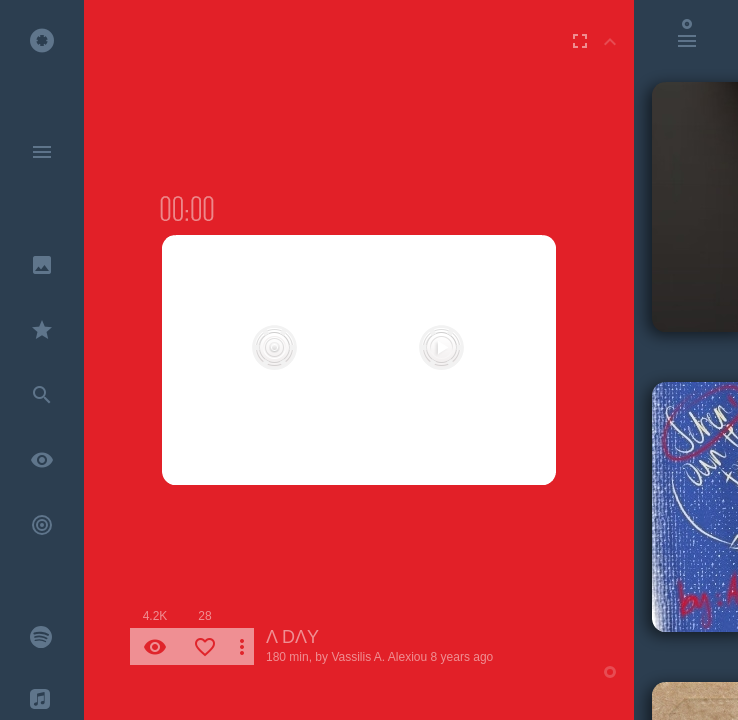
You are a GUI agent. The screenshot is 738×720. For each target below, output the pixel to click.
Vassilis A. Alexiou (379, 657)
